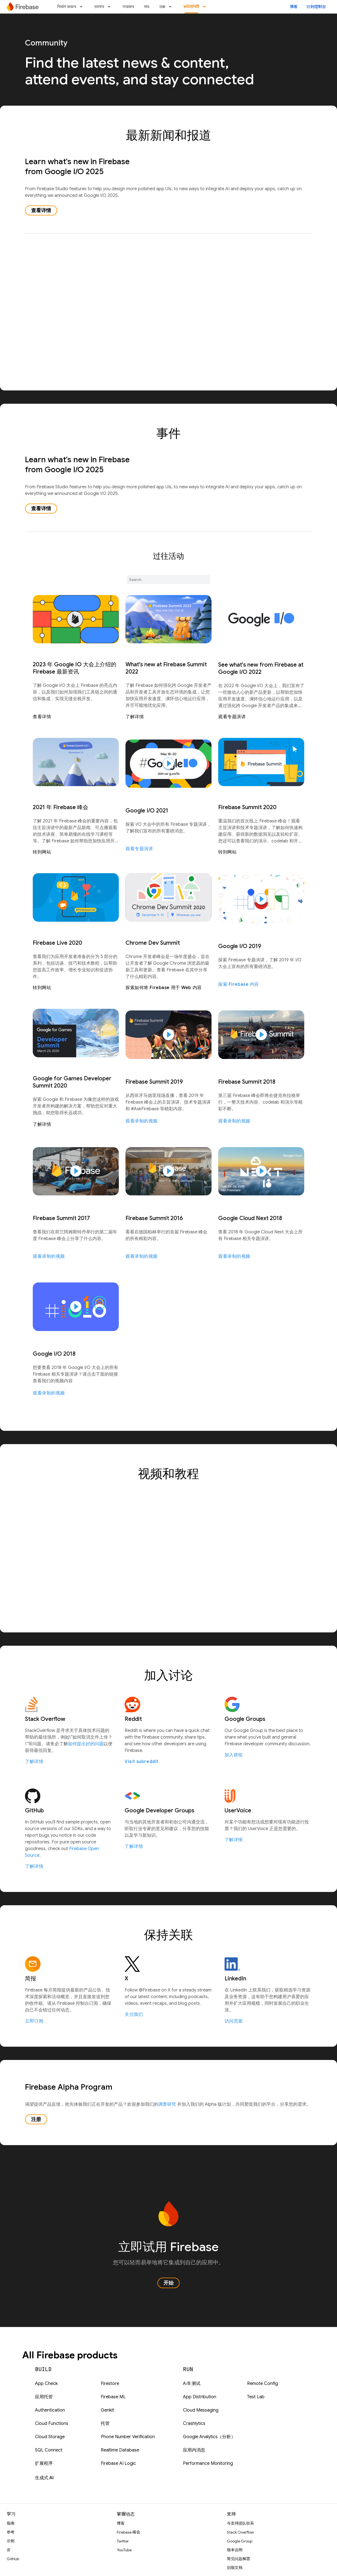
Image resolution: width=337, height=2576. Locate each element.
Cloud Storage (50, 2437)
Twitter (123, 2541)
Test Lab (256, 2397)
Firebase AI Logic (118, 2463)
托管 (105, 2423)
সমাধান (128, 6)
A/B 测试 (191, 2383)
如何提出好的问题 (86, 1744)
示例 (10, 2541)
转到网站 (42, 852)
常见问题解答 (238, 2558)
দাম (146, 6)
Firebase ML (113, 2397)
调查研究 (167, 2104)
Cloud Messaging (200, 2410)
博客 (294, 6)
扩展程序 (44, 2463)
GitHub (13, 2558)
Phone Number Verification (128, 2437)
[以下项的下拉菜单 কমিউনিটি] (206, 6)
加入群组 (234, 1755)
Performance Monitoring (208, 2463)
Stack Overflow (240, 2532)
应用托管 (44, 2397)
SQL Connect (48, 2450)
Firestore (110, 2383)
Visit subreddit (142, 1761)
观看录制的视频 (141, 1121)
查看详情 (41, 210)
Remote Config (262, 2383)
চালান (99, 6)
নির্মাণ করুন (66, 6)
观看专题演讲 (232, 717)
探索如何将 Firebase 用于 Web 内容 (163, 987)
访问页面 (234, 2021)
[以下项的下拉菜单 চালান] (110, 6)
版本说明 (234, 2549)
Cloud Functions (51, 2423)
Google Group (239, 2541)
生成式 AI (44, 2478)
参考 (10, 2532)
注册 (36, 2119)
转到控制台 (316, 6)
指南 (10, 2523)
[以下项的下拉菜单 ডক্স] (171, 6)
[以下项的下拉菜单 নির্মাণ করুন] (82, 6)
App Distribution (199, 2397)
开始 (168, 2283)
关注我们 (134, 2014)
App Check (46, 2383)
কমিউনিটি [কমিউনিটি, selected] (191, 6)
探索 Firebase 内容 (238, 984)
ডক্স (162, 6)
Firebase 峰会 (128, 2532)
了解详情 (134, 717)
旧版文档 (234, 2567)
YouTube (124, 2549)
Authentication (50, 2410)
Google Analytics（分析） (209, 2437)
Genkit (107, 2410)
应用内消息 (194, 2450)
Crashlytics (194, 2423)
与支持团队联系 (240, 2523)
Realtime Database (120, 2450)
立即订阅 (34, 2021)
